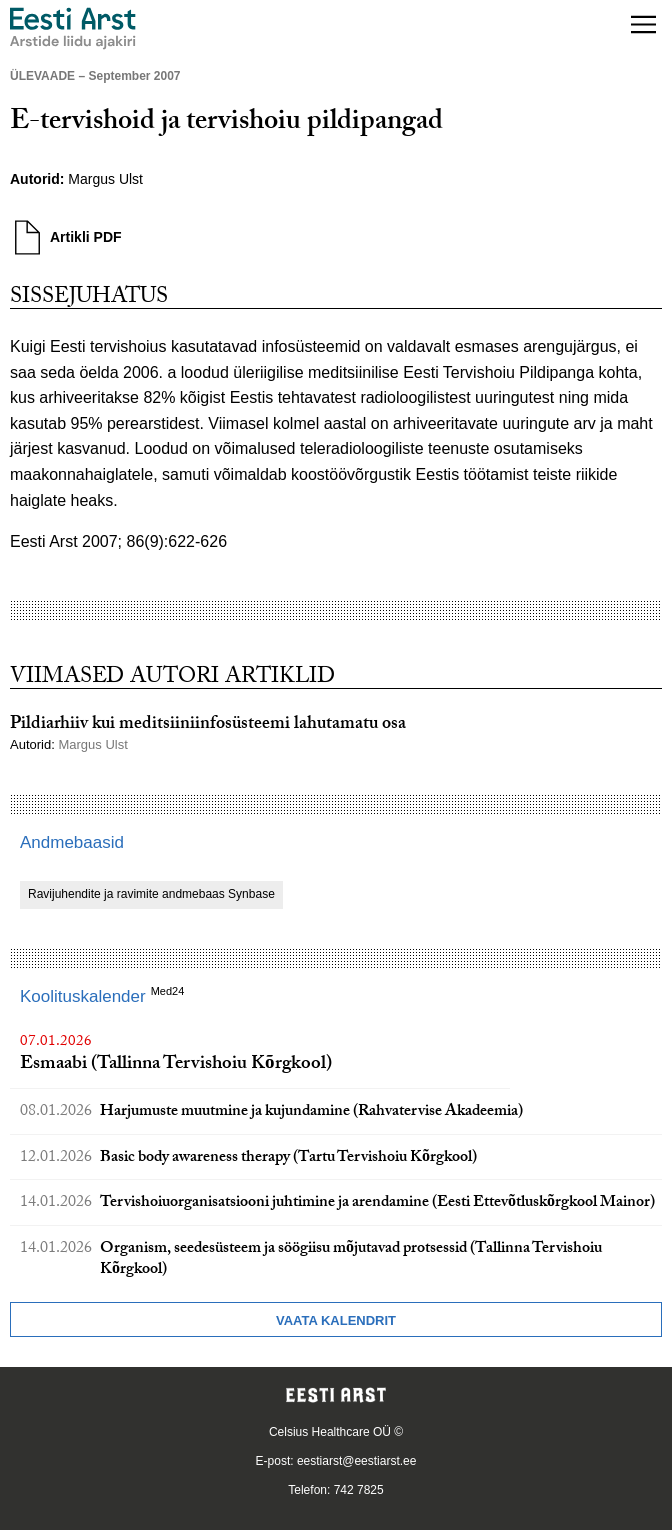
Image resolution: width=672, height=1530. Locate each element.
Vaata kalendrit (336, 1320)
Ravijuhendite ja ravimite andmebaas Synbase (151, 894)
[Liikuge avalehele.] (73, 28)
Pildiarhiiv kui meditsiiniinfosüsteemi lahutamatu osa (208, 725)
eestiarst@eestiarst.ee (357, 1461)
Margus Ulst (105, 179)
